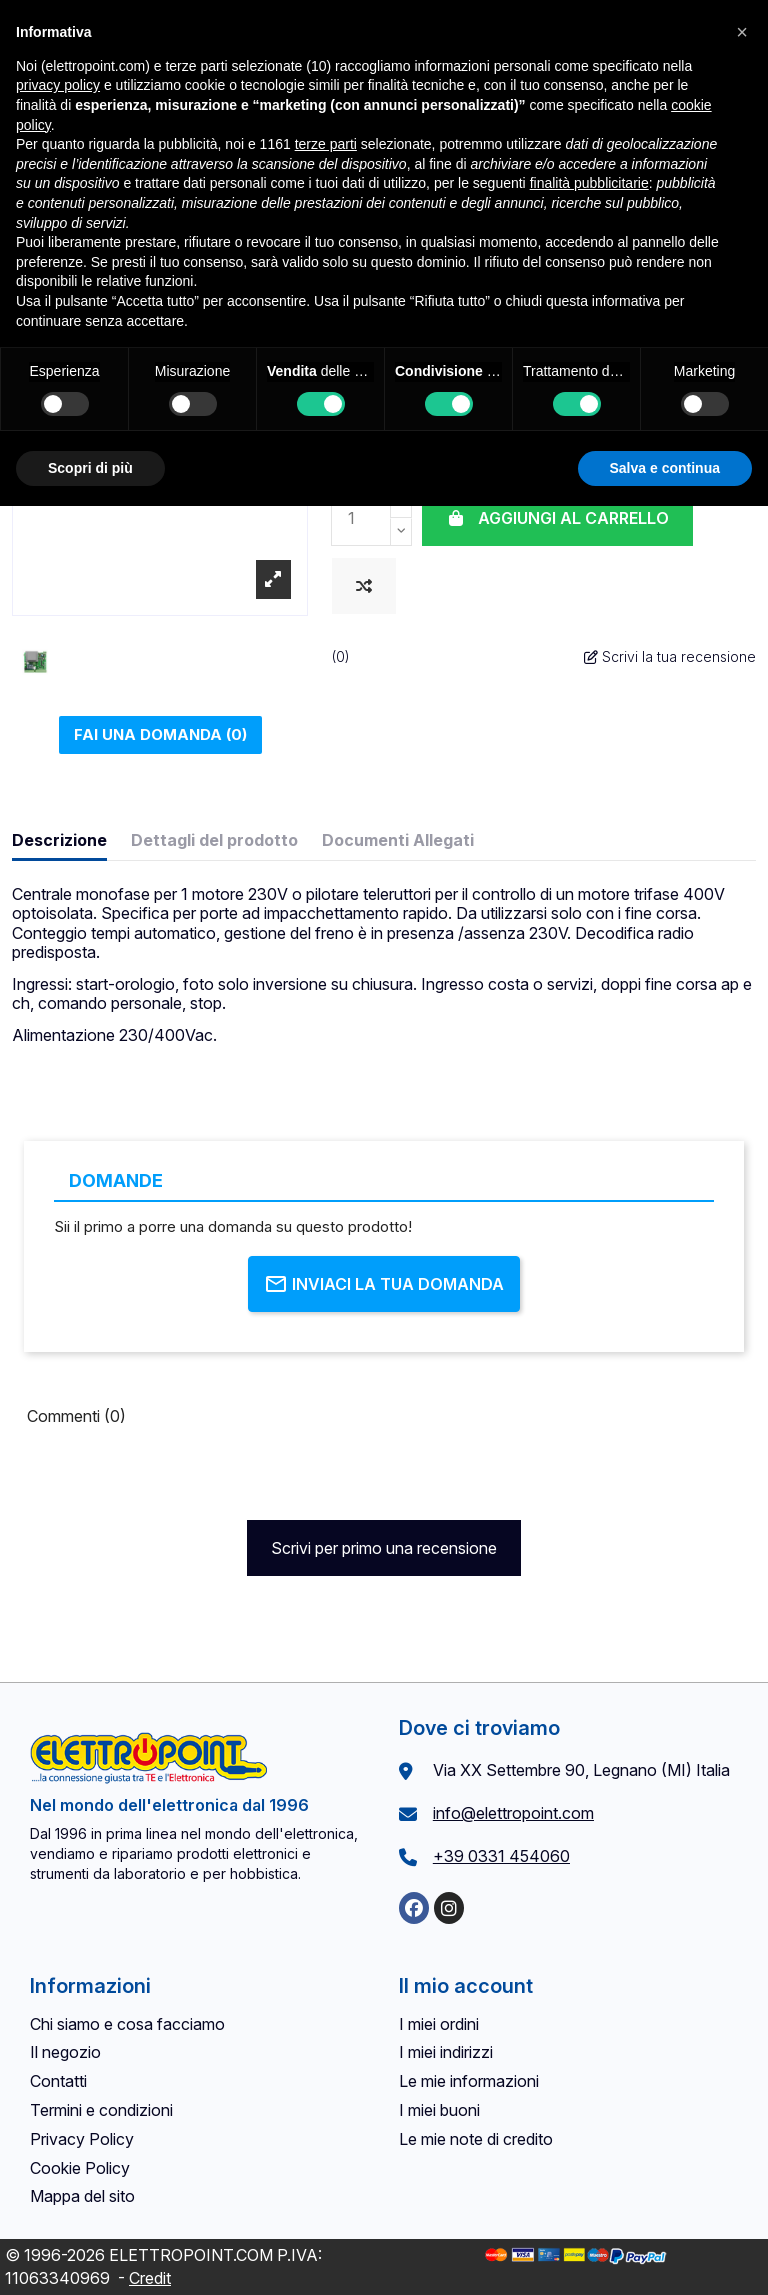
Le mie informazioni (469, 2081)
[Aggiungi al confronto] (364, 586)
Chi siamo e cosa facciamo (127, 2024)
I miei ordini (439, 2024)
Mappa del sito (82, 2196)
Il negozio (65, 2052)
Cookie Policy (80, 2168)
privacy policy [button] (58, 85)
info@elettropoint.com (513, 1813)
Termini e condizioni (101, 2110)
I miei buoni (439, 2110)
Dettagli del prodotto (214, 840)
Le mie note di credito (476, 2139)
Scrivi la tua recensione (670, 656)
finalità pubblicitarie (589, 183)
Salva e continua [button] (665, 468)
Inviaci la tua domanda (384, 1284)
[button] (742, 32)
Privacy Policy (82, 2139)
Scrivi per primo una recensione (384, 1548)
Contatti (58, 2081)
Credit (150, 2278)
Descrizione (59, 840)
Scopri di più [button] (90, 468)
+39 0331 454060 (501, 1856)
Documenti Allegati (398, 840)
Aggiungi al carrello (557, 518)
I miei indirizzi (446, 2052)
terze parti (326, 144)
